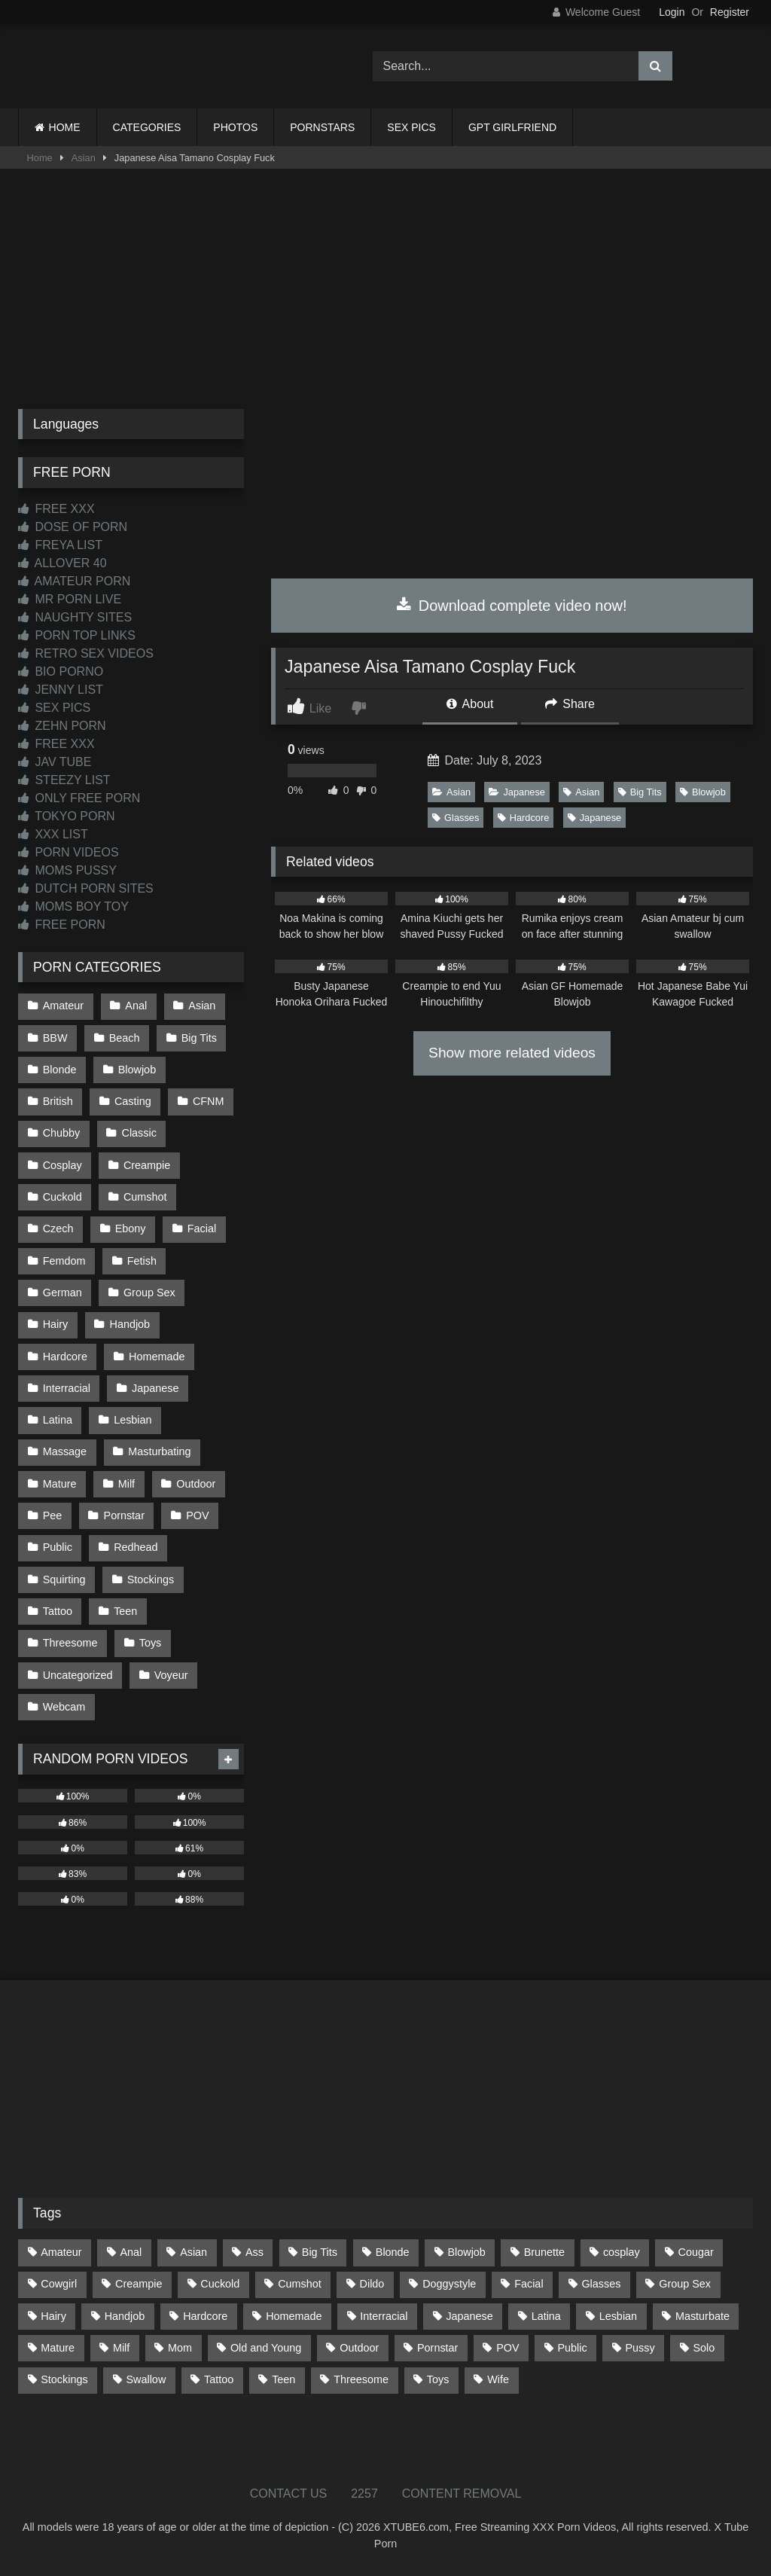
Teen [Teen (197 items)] (283, 2379)
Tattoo (57, 1611)
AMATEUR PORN (74, 581)
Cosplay (62, 1165)
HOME (65, 127)
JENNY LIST (60, 689)
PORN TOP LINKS (77, 635)
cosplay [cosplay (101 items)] (621, 2252)
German (62, 1292)
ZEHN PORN (62, 725)
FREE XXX (56, 508)
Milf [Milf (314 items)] (121, 2348)
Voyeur (171, 1675)
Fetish (142, 1261)
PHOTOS (235, 127)
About (469, 703)
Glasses (455, 817)
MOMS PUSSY (67, 870)
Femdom (64, 1261)
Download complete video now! (511, 605)
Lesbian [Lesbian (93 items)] (618, 2316)
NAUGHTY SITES (75, 617)
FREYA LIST (60, 545)
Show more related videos (512, 1053)
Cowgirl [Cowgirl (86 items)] (59, 2284)
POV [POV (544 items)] (507, 2348)
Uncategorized (78, 1675)
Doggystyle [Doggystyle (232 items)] (449, 2284)
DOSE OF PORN (72, 526)
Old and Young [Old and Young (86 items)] (265, 2348)
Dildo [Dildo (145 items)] (372, 2284)
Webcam (64, 1707)
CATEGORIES (147, 127)
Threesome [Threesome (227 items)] (361, 2379)
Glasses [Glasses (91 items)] (600, 2284)
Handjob (130, 1324)
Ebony (130, 1228)
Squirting (64, 1579)
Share (570, 703)
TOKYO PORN (66, 816)
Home (40, 157)
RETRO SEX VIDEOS (86, 653)
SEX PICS (411, 127)
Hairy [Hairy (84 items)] (53, 2316)
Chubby (62, 1133)
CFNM (208, 1101)
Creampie (146, 1165)
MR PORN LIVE (69, 599)
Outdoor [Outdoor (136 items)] (359, 2348)
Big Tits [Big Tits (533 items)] (319, 2252)
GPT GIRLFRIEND (512, 127)
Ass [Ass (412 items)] (254, 2252)
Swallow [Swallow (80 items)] (146, 2379)
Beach (124, 1038)
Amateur (63, 1006)
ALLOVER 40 (62, 563)
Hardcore (524, 817)
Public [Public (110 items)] (572, 2348)
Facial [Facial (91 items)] (528, 2284)
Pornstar (124, 1515)
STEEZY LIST (64, 780)
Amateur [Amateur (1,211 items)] (61, 2252)
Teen (125, 1611)
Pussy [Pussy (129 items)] (639, 2348)
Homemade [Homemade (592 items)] (294, 2316)
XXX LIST (53, 834)
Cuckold (62, 1197)
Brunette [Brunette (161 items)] (544, 2252)
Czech (58, 1228)
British (58, 1101)
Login (671, 12)
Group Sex (149, 1292)
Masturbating (159, 1451)
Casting (132, 1101)
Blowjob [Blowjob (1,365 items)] (466, 2252)
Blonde (60, 1070)
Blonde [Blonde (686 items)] (393, 2252)
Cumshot (145, 1197)
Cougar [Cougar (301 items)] (696, 2252)
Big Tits (640, 792)
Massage (65, 1451)
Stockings (150, 1579)
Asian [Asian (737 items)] (193, 2252)
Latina (57, 1420)
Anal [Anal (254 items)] (131, 2252)
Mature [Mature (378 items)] (58, 2348)
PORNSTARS (322, 127)
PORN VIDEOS (68, 852)
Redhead (135, 1547)
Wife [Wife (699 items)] (498, 2379)
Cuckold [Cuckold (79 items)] (219, 2284)
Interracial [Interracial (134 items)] (383, 2316)
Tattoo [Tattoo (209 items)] (218, 2379)
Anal (136, 1006)
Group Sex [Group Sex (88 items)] (685, 2284)
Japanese (517, 792)
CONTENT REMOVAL (462, 2493)
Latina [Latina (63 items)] (546, 2316)
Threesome (70, 1643)
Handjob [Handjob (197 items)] (125, 2316)
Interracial (66, 1388)
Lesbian (132, 1420)
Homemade (156, 1357)
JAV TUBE (54, 761)
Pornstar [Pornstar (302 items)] (437, 2348)
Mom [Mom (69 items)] (180, 2348)
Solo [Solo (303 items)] (704, 2348)
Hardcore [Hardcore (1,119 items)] (205, 2316)
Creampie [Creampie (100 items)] (138, 2284)
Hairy (56, 1324)
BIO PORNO (60, 671)
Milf (126, 1484)
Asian (84, 157)
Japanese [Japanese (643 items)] (469, 2316)
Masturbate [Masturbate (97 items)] (702, 2316)
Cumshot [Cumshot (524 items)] (300, 2284)
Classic (139, 1133)
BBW (55, 1038)
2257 (364, 2493)
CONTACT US (289, 2493)
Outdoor (195, 1484)
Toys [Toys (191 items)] (438, 2379)
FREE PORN (61, 924)
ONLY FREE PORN (79, 798)
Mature (60, 1484)
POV (197, 1515)
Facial (201, 1228)
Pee (52, 1515)
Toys (150, 1643)
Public (57, 1547)
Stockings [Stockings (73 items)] (64, 2379)
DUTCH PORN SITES (86, 888)
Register (729, 12)
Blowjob (703, 792)
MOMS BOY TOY (73, 906)
